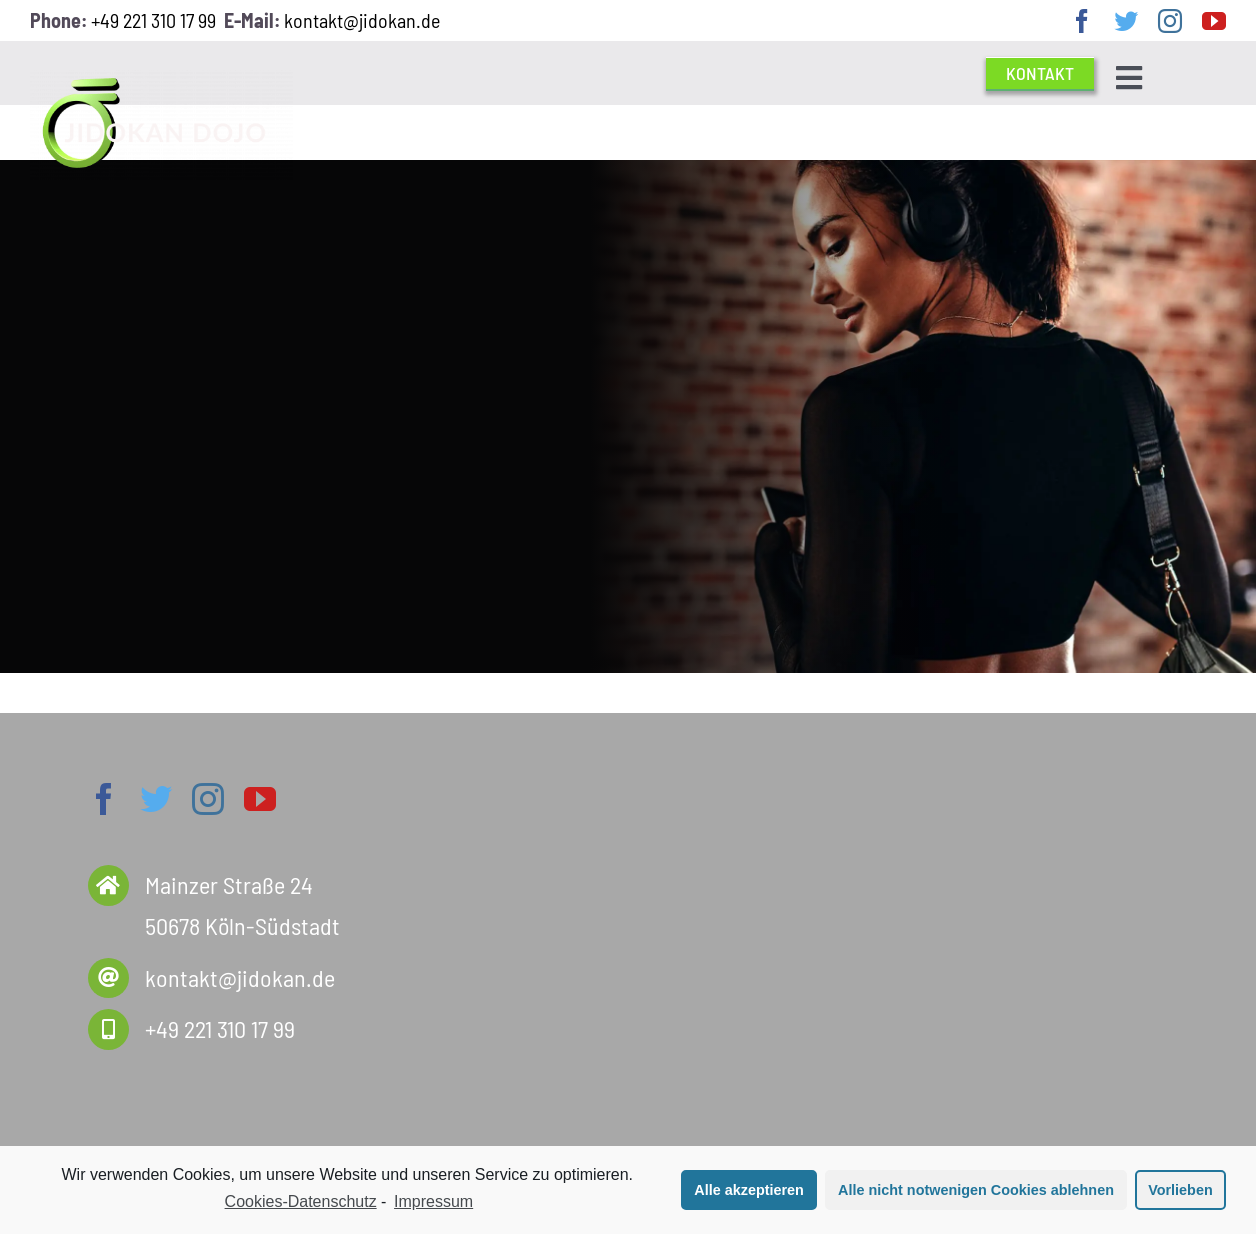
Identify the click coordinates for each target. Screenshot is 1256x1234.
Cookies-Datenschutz (301, 1201)
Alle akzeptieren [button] (749, 1190)
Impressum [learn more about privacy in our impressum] (433, 1201)
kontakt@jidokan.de (362, 20)
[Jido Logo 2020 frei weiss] (161, 80)
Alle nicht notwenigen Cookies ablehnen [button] (976, 1190)
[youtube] (1214, 21)
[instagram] (1170, 21)
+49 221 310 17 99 (153, 20)
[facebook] (1082, 21)
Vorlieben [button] (1180, 1190)
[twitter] (1126, 21)
